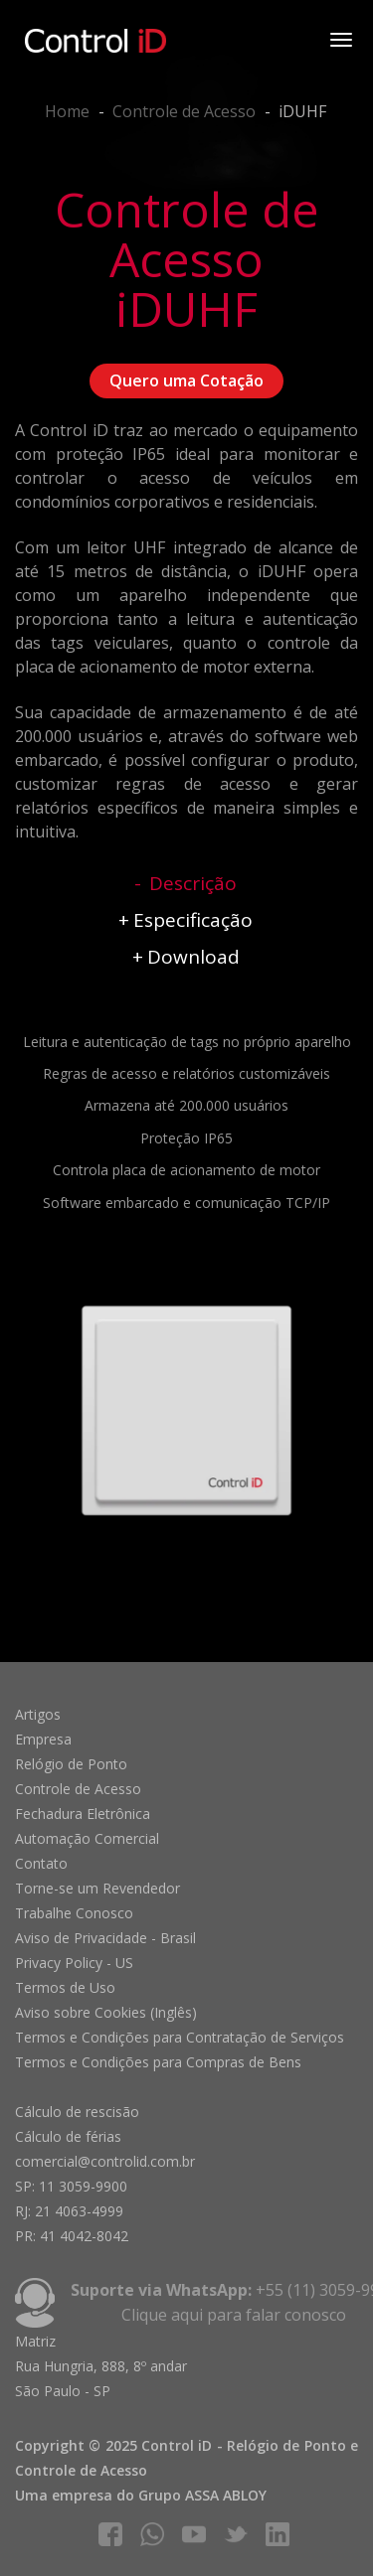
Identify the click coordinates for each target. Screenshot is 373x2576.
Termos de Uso (65, 1987)
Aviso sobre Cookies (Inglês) (106, 2012)
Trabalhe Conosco (74, 1912)
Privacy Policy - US (74, 1962)
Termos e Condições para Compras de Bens (158, 2061)
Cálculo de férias (68, 2136)
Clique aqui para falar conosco (233, 2315)
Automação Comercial (87, 1838)
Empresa (43, 1739)
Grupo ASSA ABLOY (202, 2495)
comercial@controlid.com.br (105, 2161)
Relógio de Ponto (71, 1763)
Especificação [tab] (193, 920)
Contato (41, 1863)
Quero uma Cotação (186, 380)
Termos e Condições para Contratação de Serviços (179, 2037)
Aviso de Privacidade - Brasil (105, 1937)
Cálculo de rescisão (77, 2111)
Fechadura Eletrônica (82, 1813)
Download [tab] (193, 957)
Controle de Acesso (184, 111)
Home (67, 111)
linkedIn (277, 2534)
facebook (110, 2534)
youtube (194, 2534)
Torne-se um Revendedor (97, 1888)
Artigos (38, 1714)
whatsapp (152, 2534)
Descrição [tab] (193, 883)
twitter (236, 2534)
